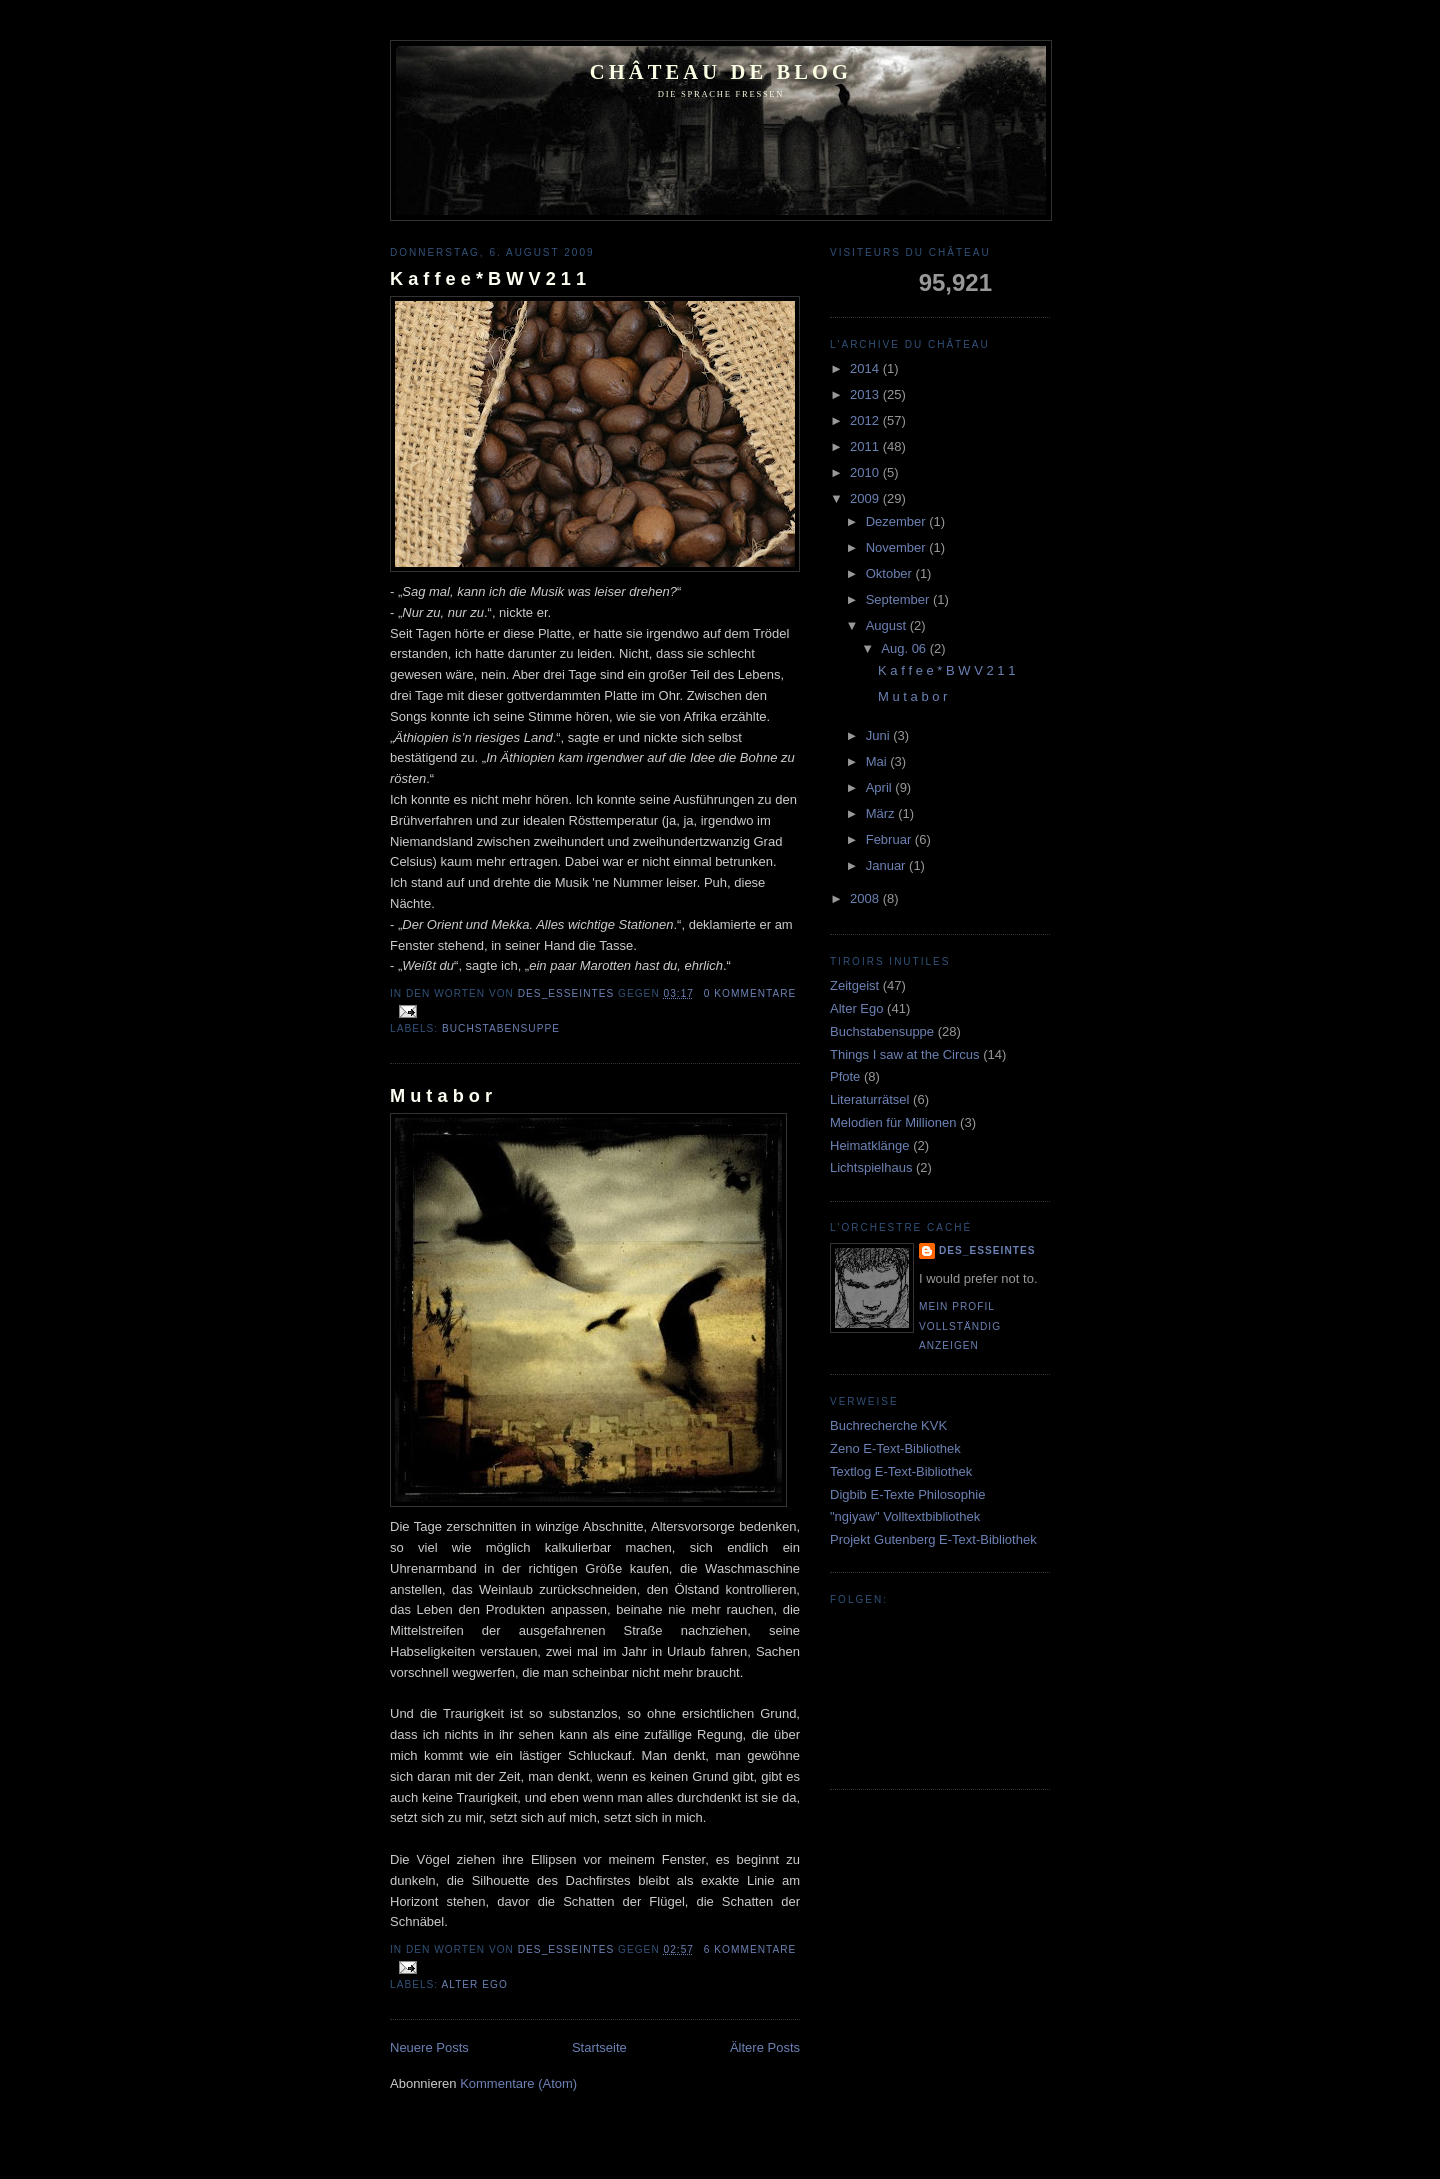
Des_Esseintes (568, 993)
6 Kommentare (750, 1949)
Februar (890, 839)
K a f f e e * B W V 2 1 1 (488, 279)
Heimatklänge (870, 1145)
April (881, 787)
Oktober (891, 573)
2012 (866, 420)
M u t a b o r (441, 1096)
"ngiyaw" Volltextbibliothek (905, 1516)
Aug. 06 (905, 648)
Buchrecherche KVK (888, 1425)
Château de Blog (721, 72)
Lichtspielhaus (871, 1167)
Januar (887, 865)
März (882, 813)
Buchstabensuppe (501, 1028)
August (888, 625)
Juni (879, 735)
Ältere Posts (765, 2047)
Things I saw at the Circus (905, 1054)
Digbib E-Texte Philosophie (907, 1494)
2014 (866, 368)
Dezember (898, 521)
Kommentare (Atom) (518, 2083)
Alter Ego (474, 1984)
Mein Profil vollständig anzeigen (960, 1326)
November (898, 547)
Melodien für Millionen (893, 1122)
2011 (866, 446)
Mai (878, 761)
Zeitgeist (854, 985)
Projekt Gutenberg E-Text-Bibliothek (933, 1539)
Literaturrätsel (869, 1099)
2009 (866, 498)
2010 (866, 472)
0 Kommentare (750, 993)
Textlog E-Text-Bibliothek (901, 1471)
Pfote (845, 1076)
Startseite (599, 2047)
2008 (866, 898)
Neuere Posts (429, 2047)
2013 (866, 394)
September (899, 599)
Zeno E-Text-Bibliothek (895, 1448)
